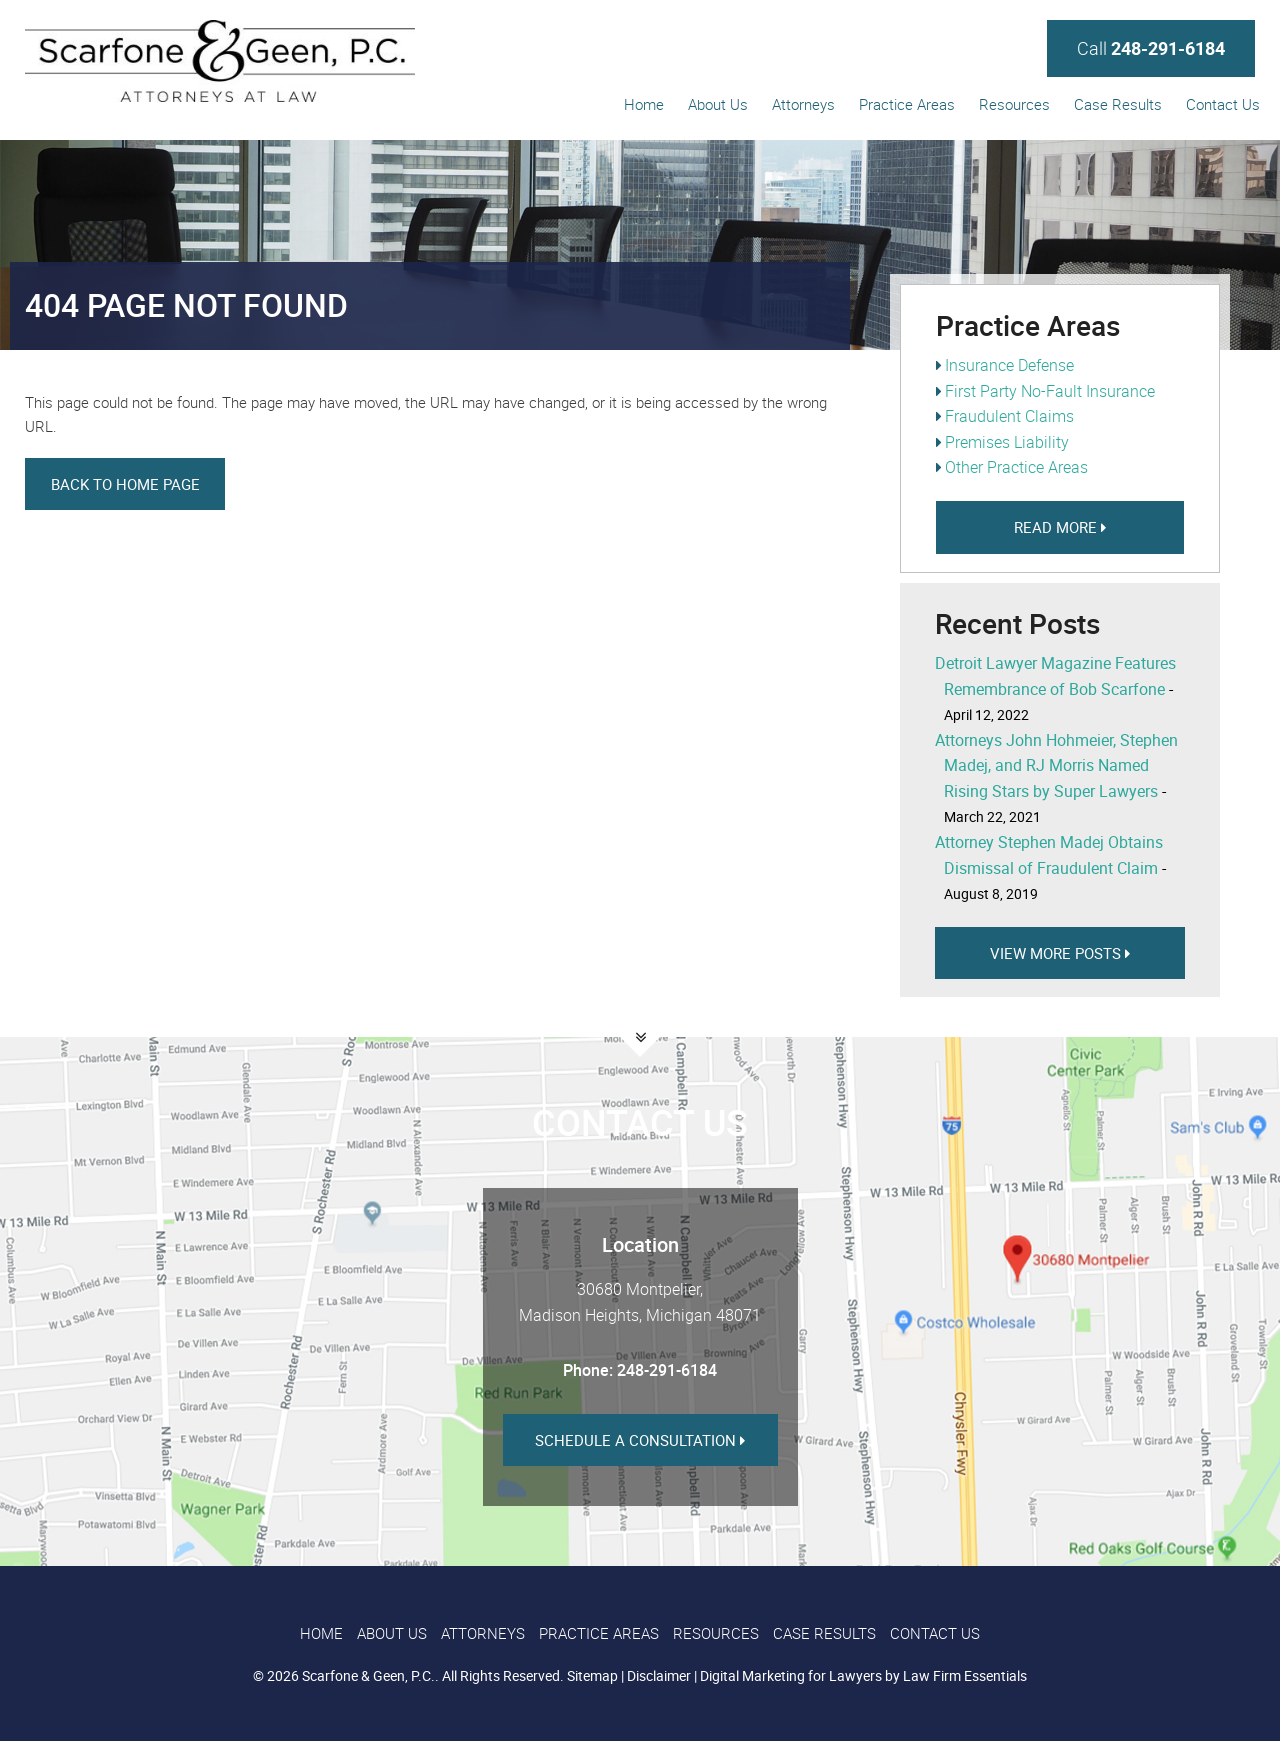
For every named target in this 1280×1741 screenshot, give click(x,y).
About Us (718, 104)
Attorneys (803, 104)
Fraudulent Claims (1009, 416)
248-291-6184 (667, 1370)
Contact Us (1223, 104)
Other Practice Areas (1016, 467)
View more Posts (1060, 953)
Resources (1014, 104)
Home (644, 104)
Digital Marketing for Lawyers (791, 1675)
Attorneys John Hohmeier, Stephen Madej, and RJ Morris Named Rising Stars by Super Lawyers (1056, 765)
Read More (1060, 527)
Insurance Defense (1009, 365)
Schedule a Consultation (640, 1440)
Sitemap (592, 1675)
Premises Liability (1007, 442)
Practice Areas (907, 104)
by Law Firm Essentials (956, 1675)
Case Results (1118, 104)
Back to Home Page (125, 484)
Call (1151, 48)
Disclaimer (659, 1675)
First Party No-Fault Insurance (1050, 391)
